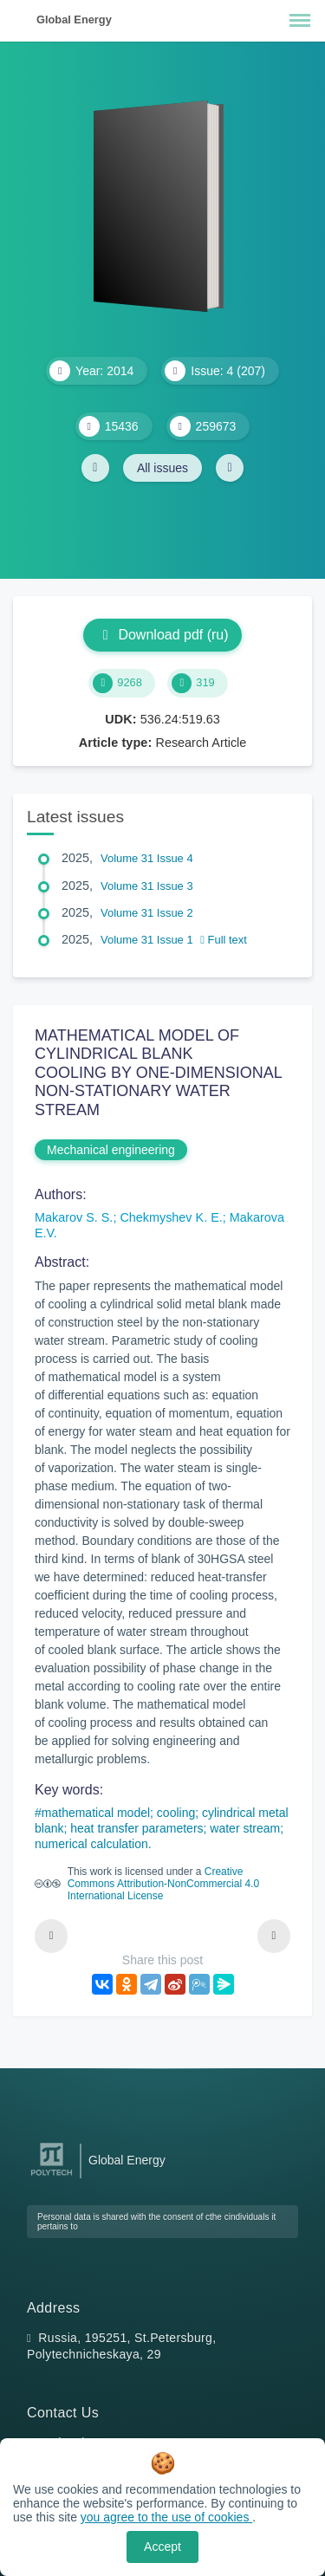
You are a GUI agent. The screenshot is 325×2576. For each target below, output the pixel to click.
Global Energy (74, 19)
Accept (162, 2546)
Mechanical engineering (111, 1150)
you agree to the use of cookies (166, 2517)
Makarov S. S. (74, 1217)
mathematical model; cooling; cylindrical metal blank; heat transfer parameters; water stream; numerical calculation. (162, 1828)
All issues (162, 468)
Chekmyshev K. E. (171, 1217)
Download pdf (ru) (162, 634)
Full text (223, 939)
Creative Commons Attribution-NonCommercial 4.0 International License (163, 1883)
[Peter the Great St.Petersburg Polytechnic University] (51, 2176)
